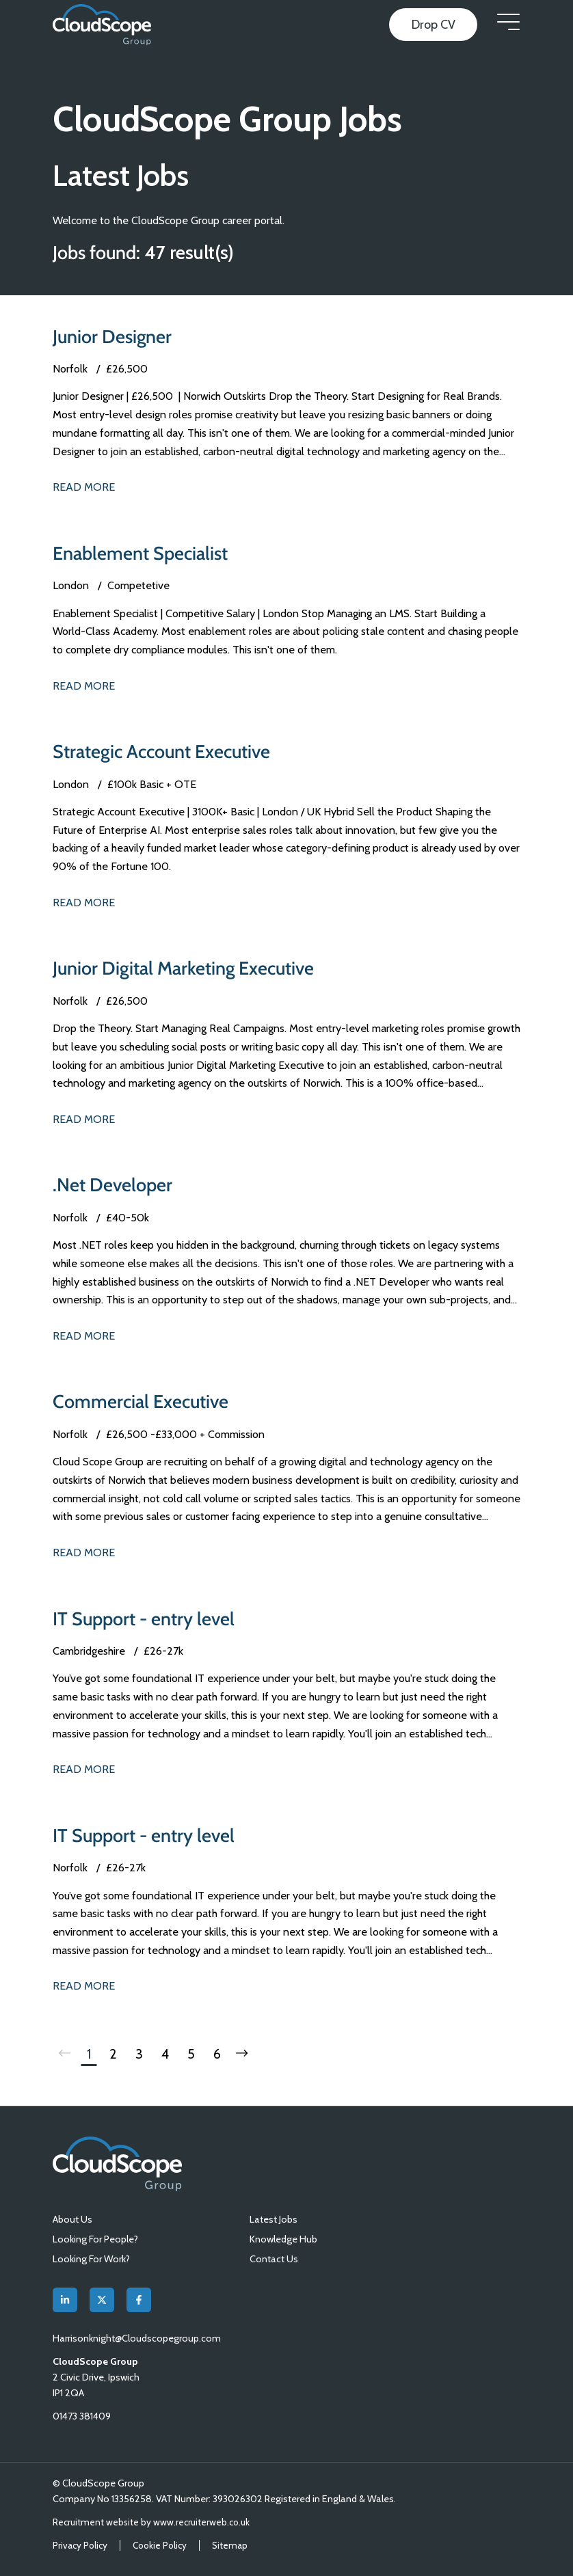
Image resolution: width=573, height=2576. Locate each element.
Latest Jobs (273, 2219)
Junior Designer (112, 336)
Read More (84, 486)
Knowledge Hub (283, 2239)
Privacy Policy (80, 2545)
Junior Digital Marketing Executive (183, 968)
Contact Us (274, 2259)
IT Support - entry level (144, 1619)
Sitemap (230, 2545)
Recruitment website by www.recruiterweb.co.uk (151, 2522)
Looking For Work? (91, 2259)
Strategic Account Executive (161, 751)
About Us (72, 2219)
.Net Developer (112, 1185)
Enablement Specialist (140, 553)
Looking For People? (95, 2239)
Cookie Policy (160, 2545)
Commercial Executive (140, 1401)
